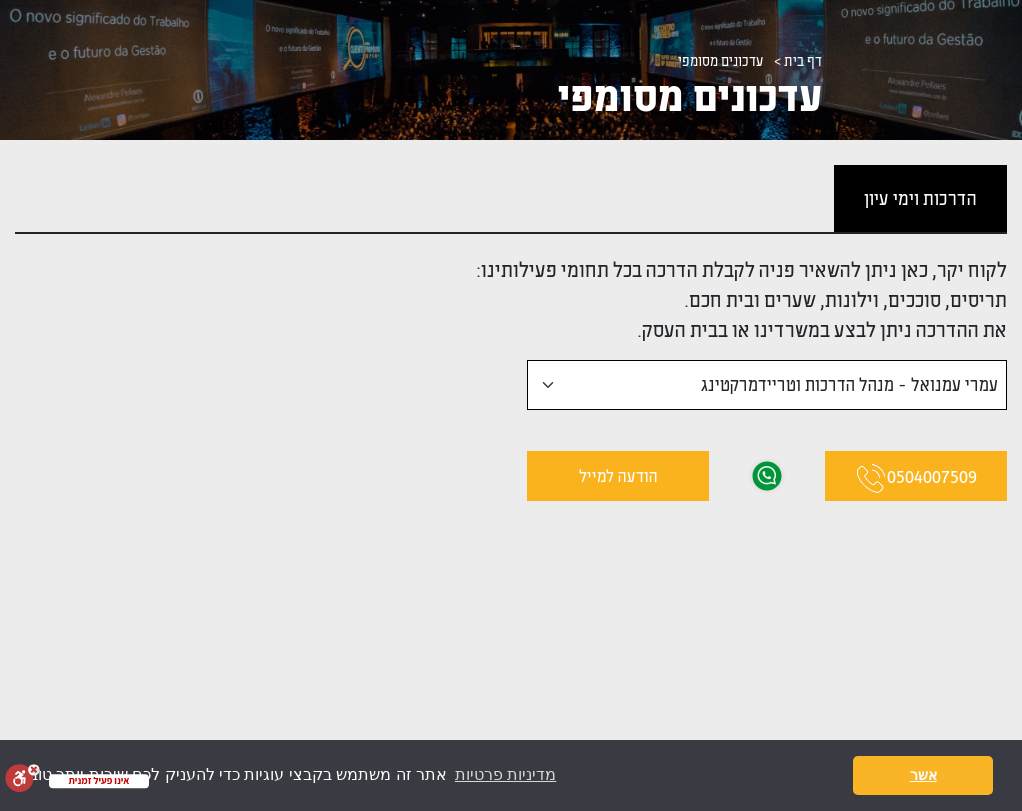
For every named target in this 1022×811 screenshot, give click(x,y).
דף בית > (798, 60)
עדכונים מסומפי (721, 60)
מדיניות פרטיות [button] (505, 774)
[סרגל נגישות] (22, 778)
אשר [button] (923, 775)
